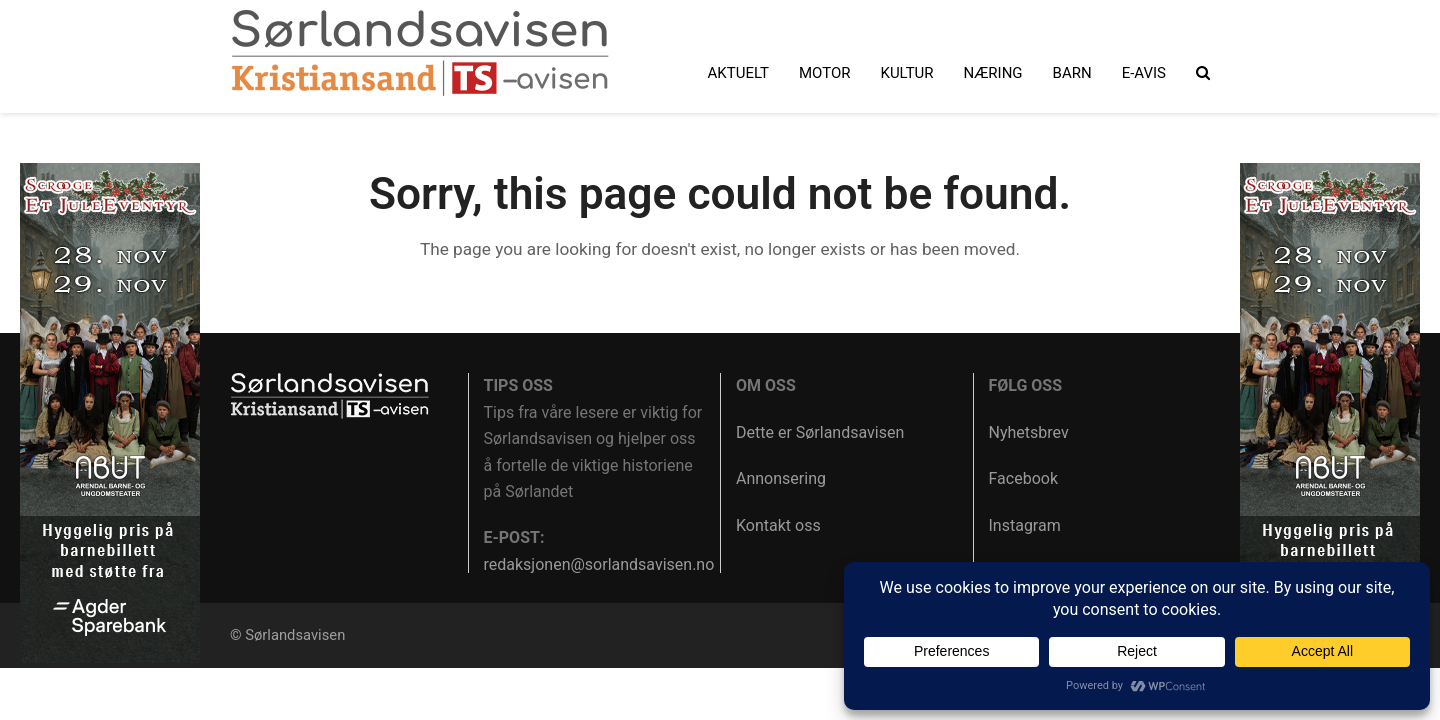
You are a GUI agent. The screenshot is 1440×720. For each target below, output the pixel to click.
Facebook (1023, 478)
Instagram (1025, 525)
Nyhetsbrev (1029, 432)
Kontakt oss (778, 525)
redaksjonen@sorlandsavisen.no (599, 564)
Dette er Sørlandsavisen (820, 432)
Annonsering (781, 478)
